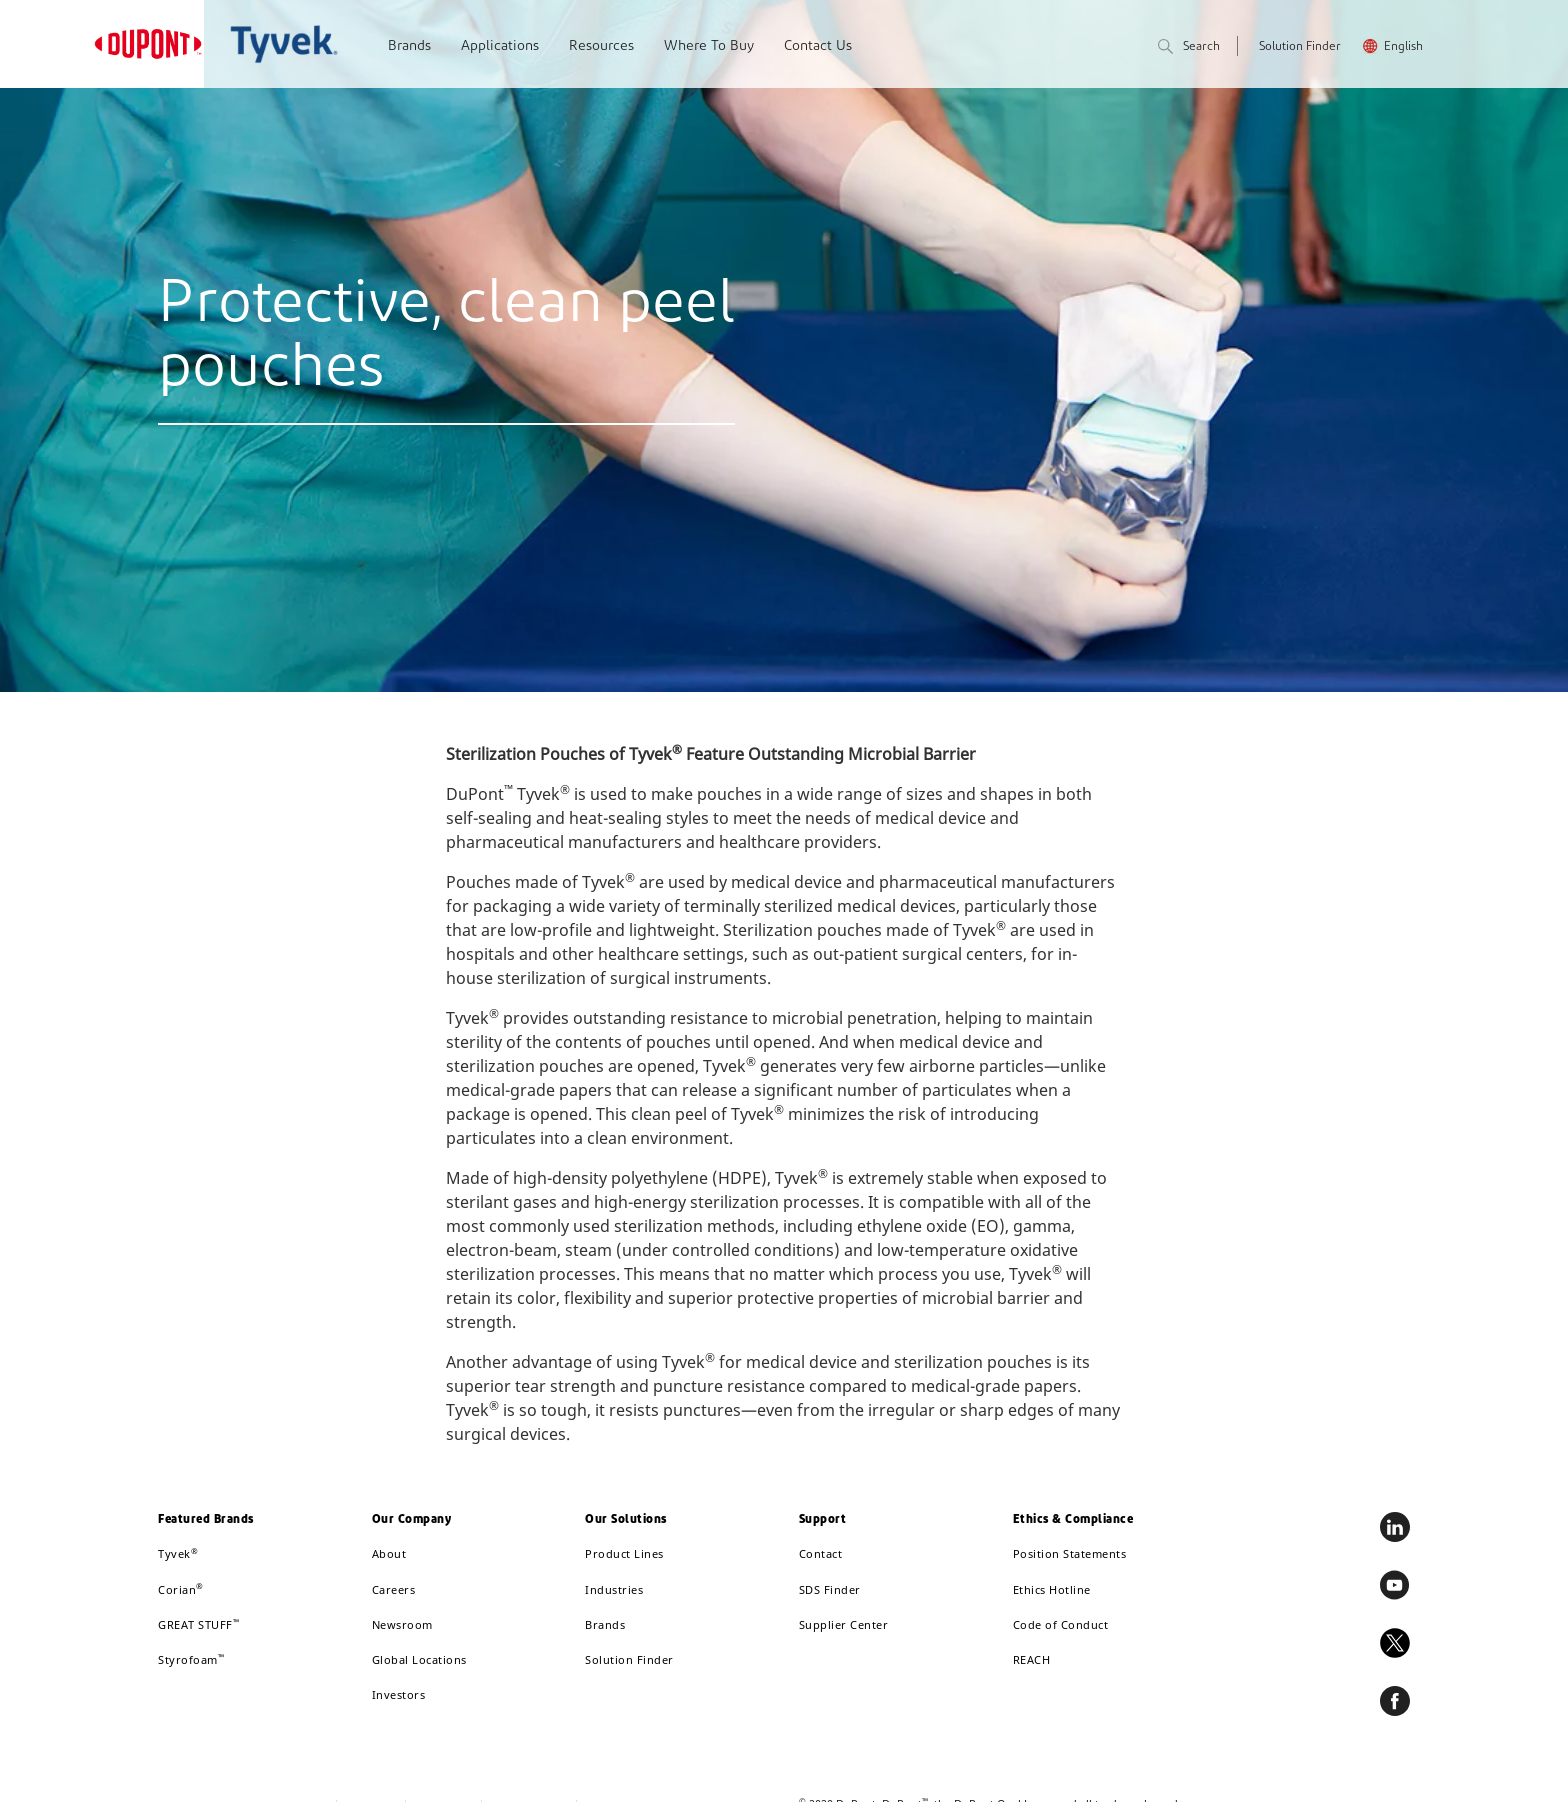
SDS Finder (830, 1589)
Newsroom (402, 1624)
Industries (614, 1589)
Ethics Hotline (1052, 1589)
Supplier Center (844, 1624)
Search (1189, 47)
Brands (409, 46)
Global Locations (419, 1659)
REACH (1032, 1659)
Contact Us (818, 46)
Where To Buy (709, 46)
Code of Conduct (1061, 1624)
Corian (181, 1589)
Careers (394, 1589)
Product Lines (624, 1553)
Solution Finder (1300, 47)
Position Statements (1070, 1553)
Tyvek (178, 1553)
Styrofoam (191, 1659)
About (389, 1553)
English (1403, 47)
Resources (601, 46)
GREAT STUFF (198, 1624)
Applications (500, 46)
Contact (821, 1553)
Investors (399, 1694)
